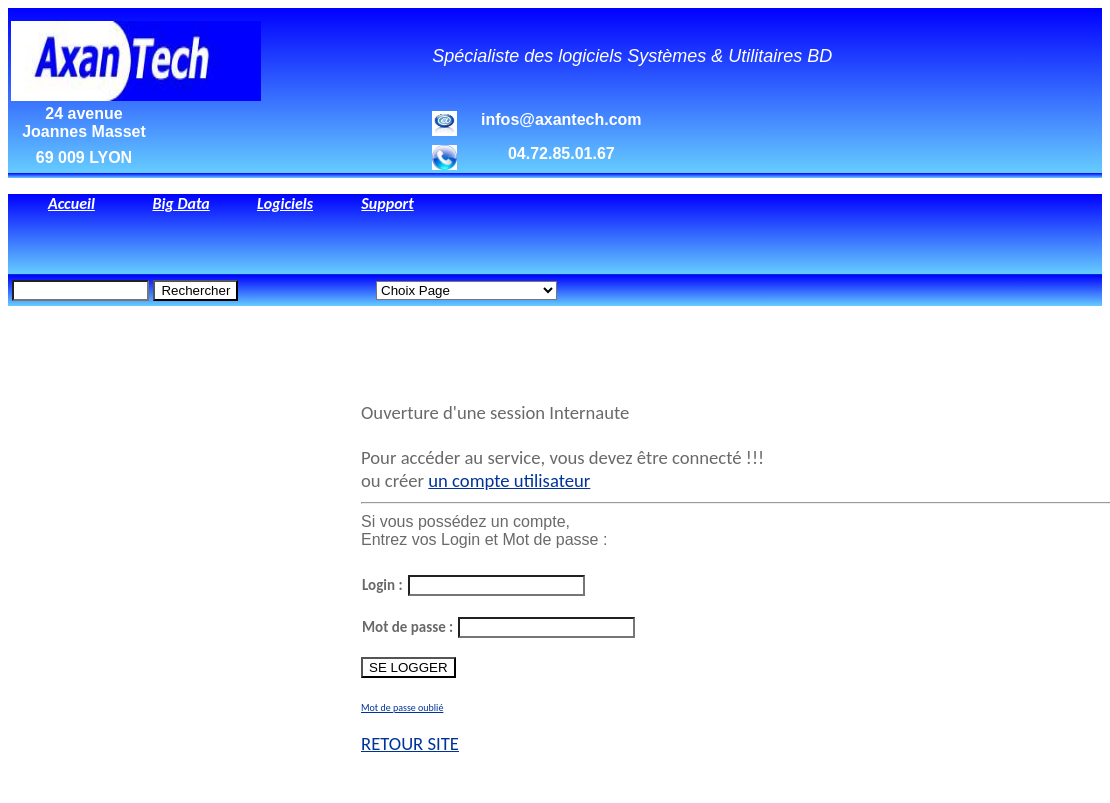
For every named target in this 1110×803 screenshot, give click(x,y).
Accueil (71, 203)
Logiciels (285, 203)
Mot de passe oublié (402, 707)
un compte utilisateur (509, 480)
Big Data (180, 203)
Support (387, 203)
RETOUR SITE (410, 743)
